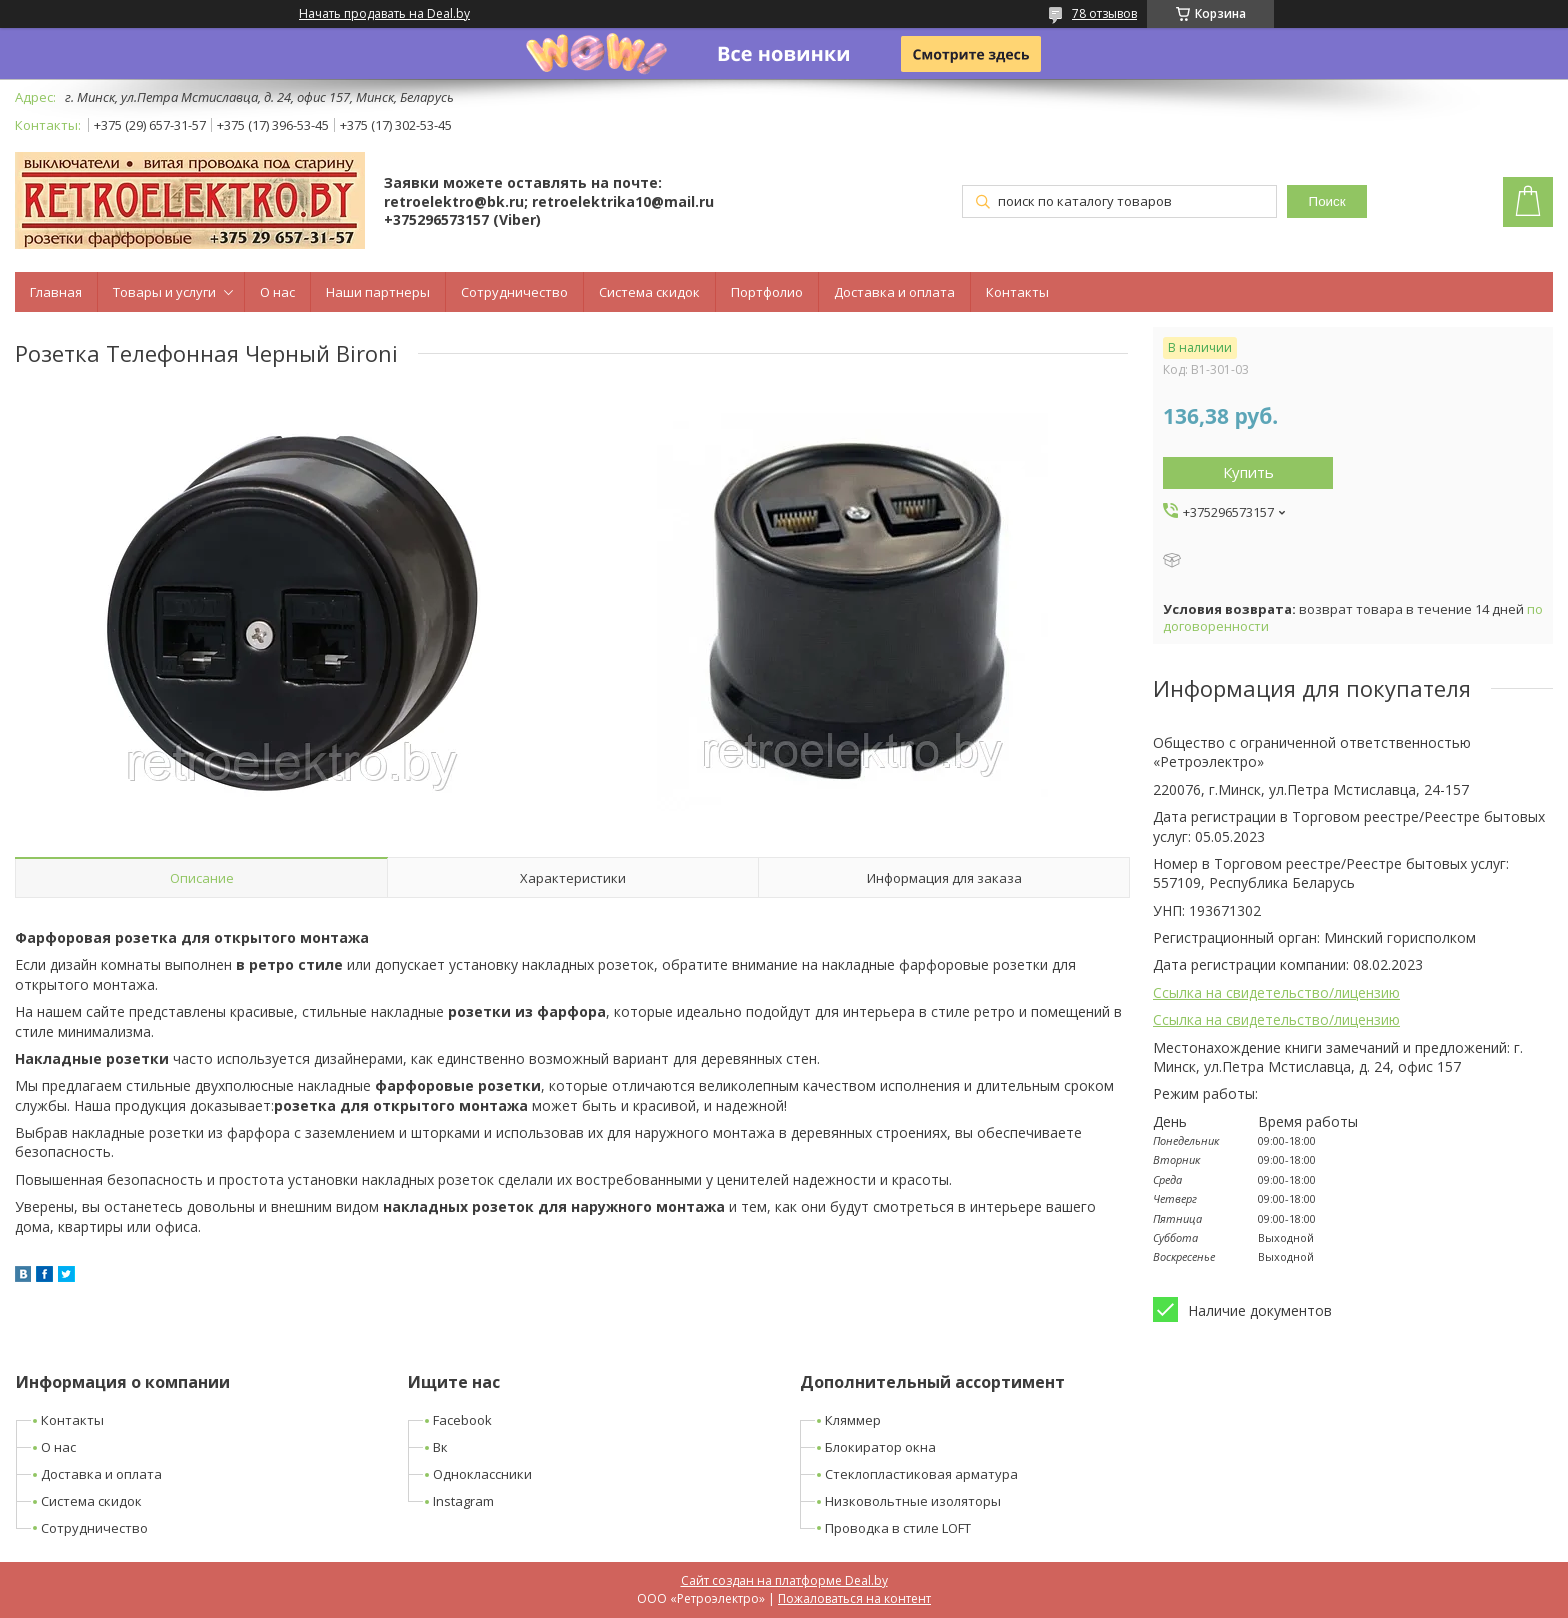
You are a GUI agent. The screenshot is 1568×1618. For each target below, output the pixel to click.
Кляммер (853, 1420)
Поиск (1327, 201)
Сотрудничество (514, 292)
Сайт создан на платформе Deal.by (784, 1580)
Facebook (462, 1420)
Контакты (1017, 292)
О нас (277, 292)
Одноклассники (482, 1474)
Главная (56, 292)
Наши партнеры (378, 292)
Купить (1248, 472)
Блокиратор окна (880, 1447)
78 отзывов (1104, 13)
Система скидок (649, 292)
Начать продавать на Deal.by (384, 14)
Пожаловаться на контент (854, 1598)
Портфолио (767, 292)
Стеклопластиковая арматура (921, 1474)
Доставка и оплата (894, 292)
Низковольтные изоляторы (913, 1501)
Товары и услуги (164, 292)
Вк (440, 1447)
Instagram (463, 1501)
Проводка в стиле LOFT (898, 1528)
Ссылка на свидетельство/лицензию (1276, 992)
